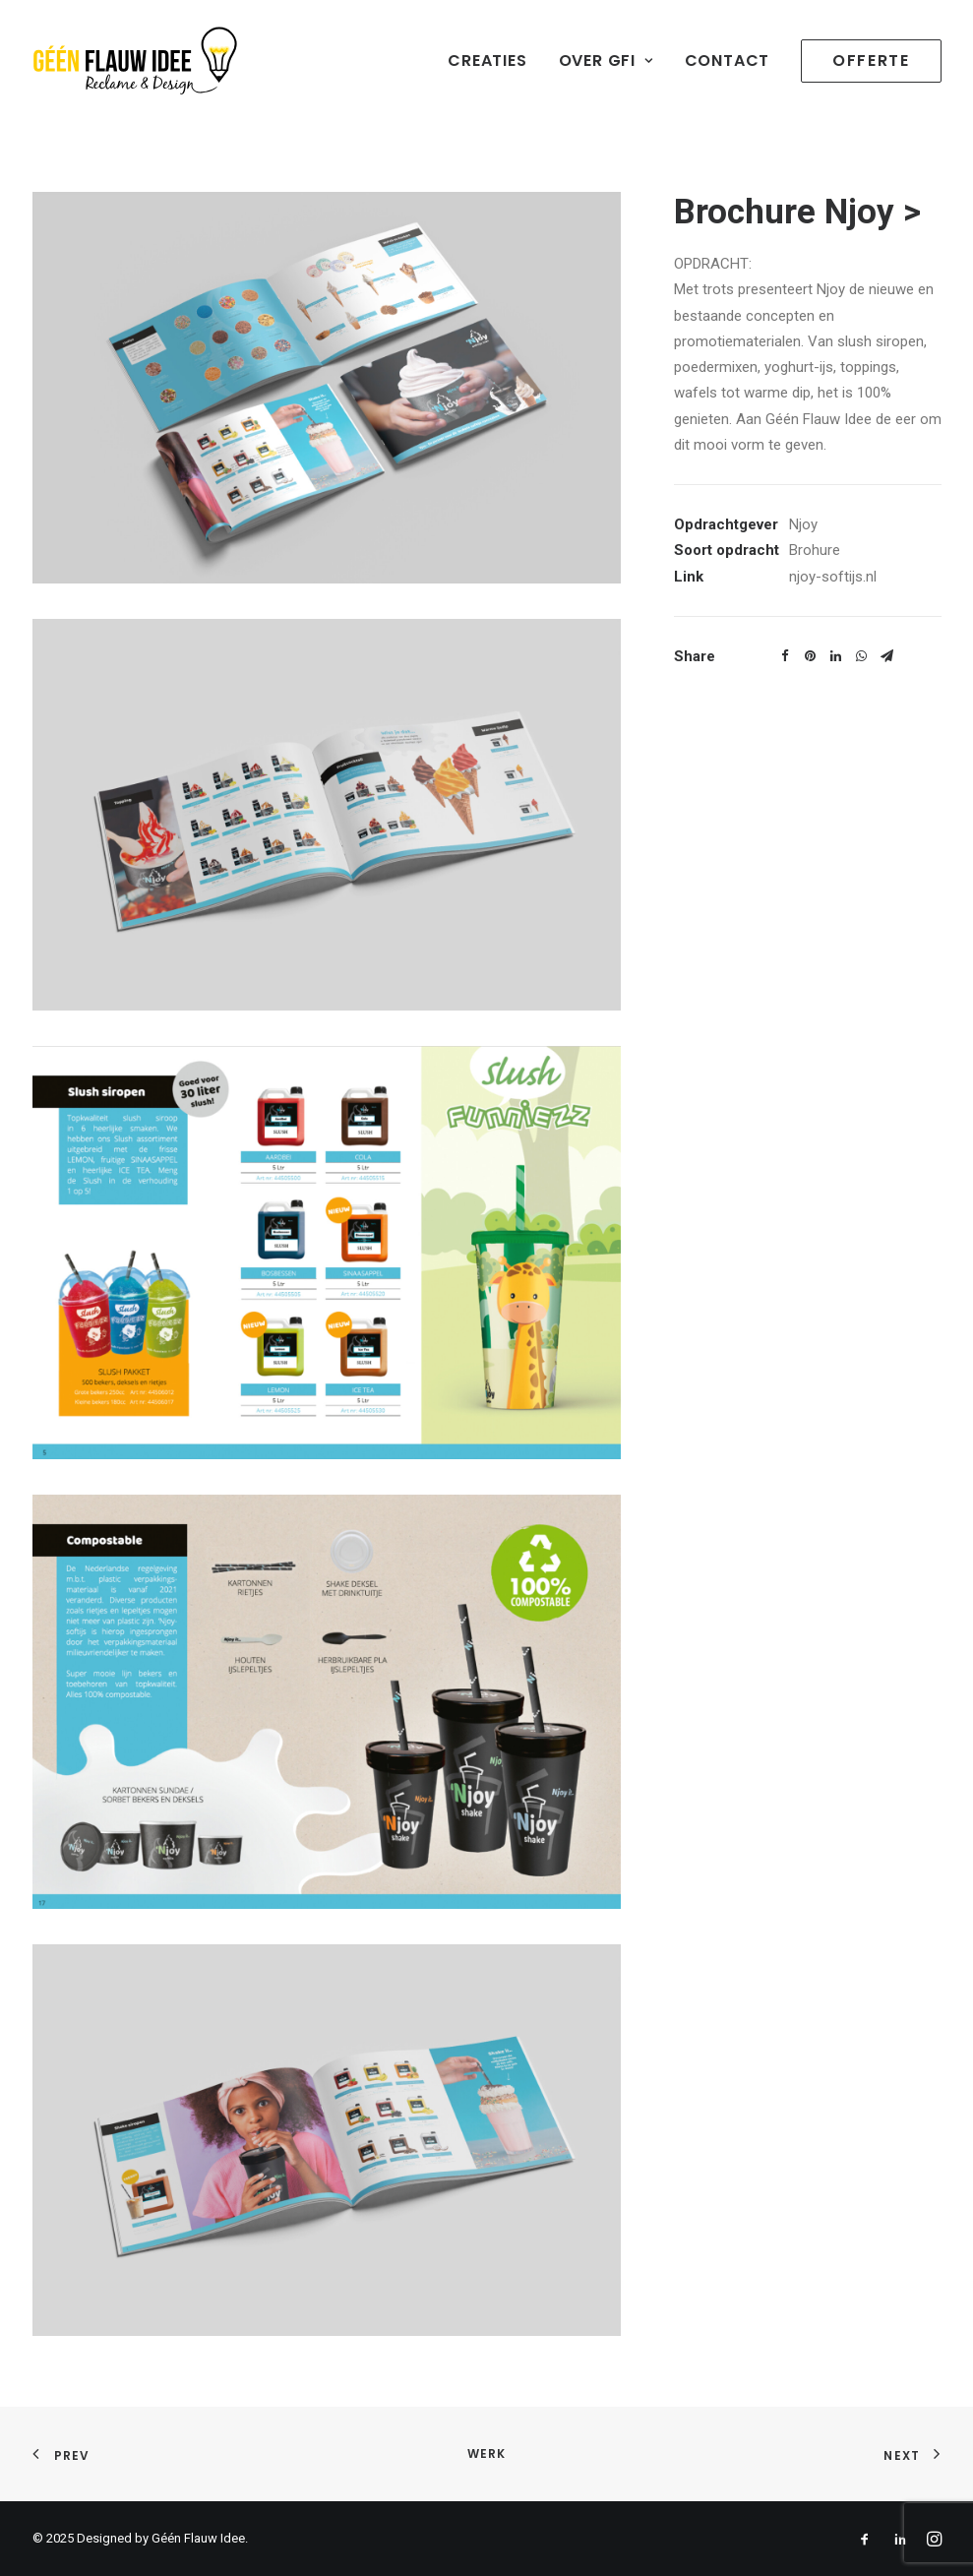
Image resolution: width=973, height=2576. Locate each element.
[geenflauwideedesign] (134, 61)
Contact (727, 60)
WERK (487, 2453)
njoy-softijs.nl (833, 576)
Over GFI (606, 60)
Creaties (487, 60)
